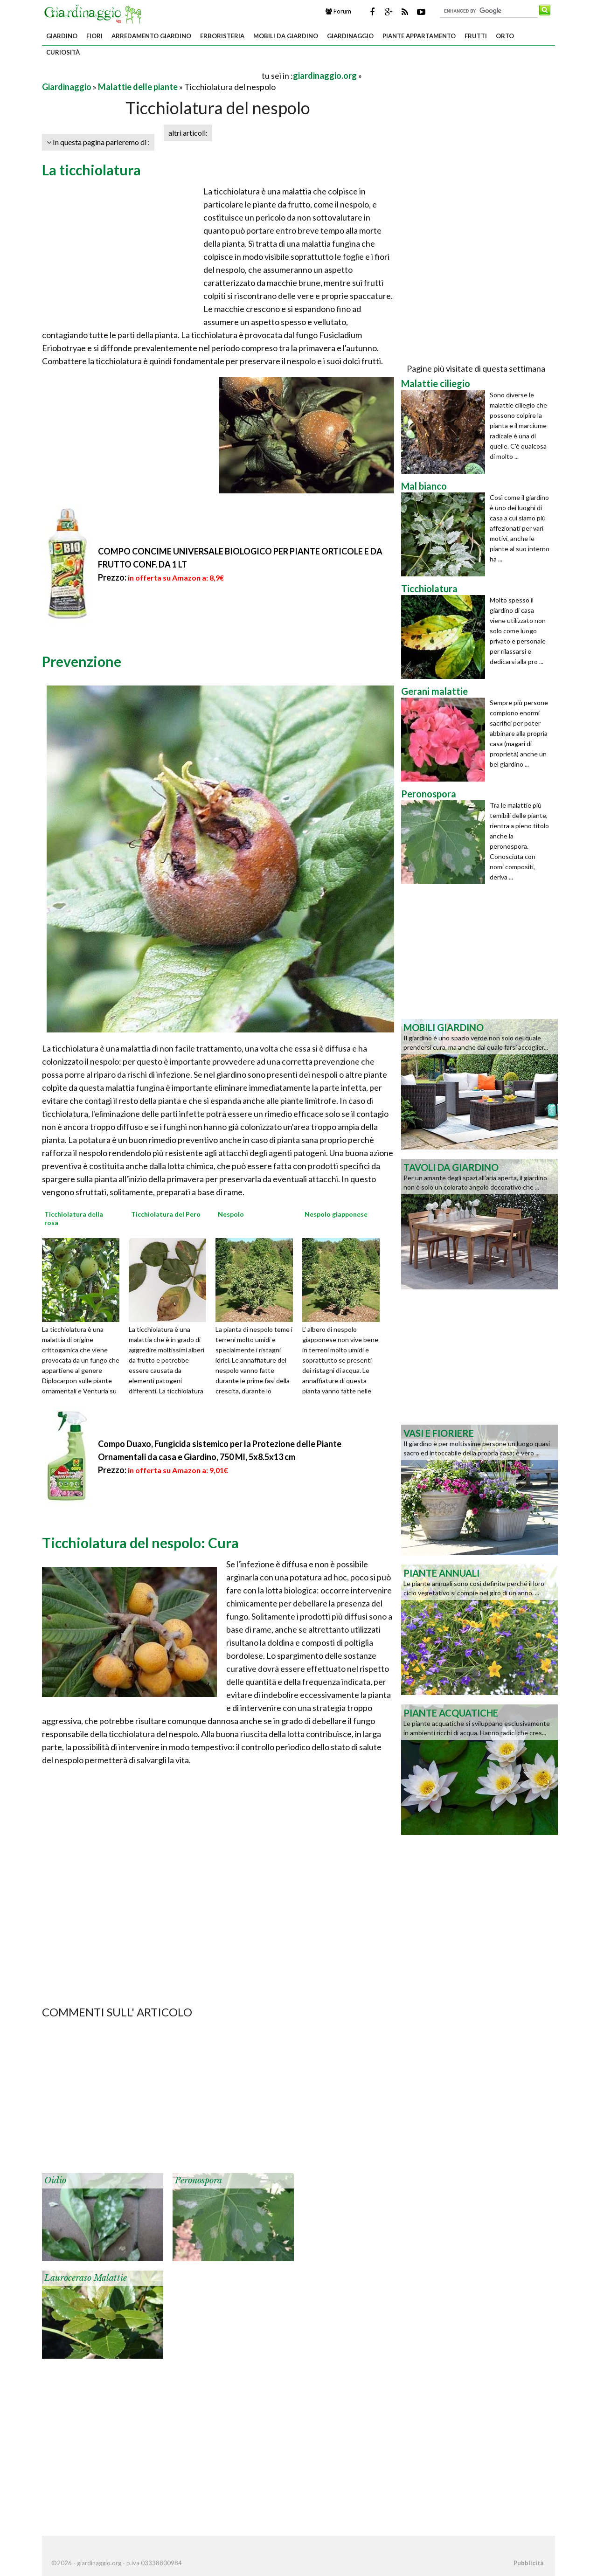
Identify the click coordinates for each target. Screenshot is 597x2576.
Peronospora (198, 2180)
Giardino (61, 36)
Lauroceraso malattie (85, 2278)
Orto (505, 36)
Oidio (55, 2180)
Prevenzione (81, 661)
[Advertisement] (151, 75)
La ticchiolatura (91, 169)
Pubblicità (528, 2563)
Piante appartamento (419, 36)
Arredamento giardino (151, 36)
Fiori (94, 36)
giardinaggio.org (325, 75)
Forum (338, 11)
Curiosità (63, 52)
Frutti (476, 36)
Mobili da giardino (285, 36)
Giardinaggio (350, 36)
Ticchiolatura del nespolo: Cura (140, 1542)
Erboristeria (222, 36)
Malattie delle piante (138, 87)
